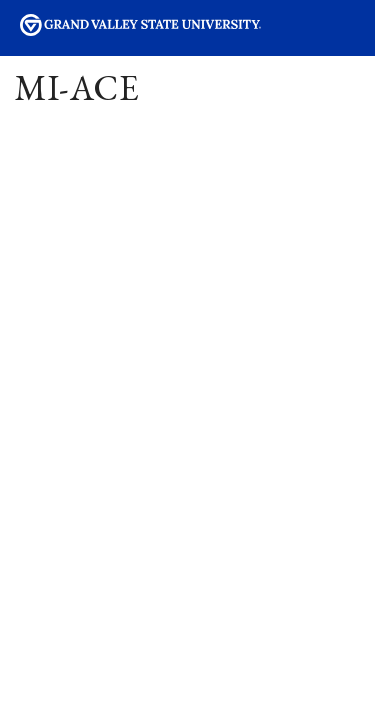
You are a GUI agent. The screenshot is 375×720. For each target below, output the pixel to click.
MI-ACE (77, 87)
